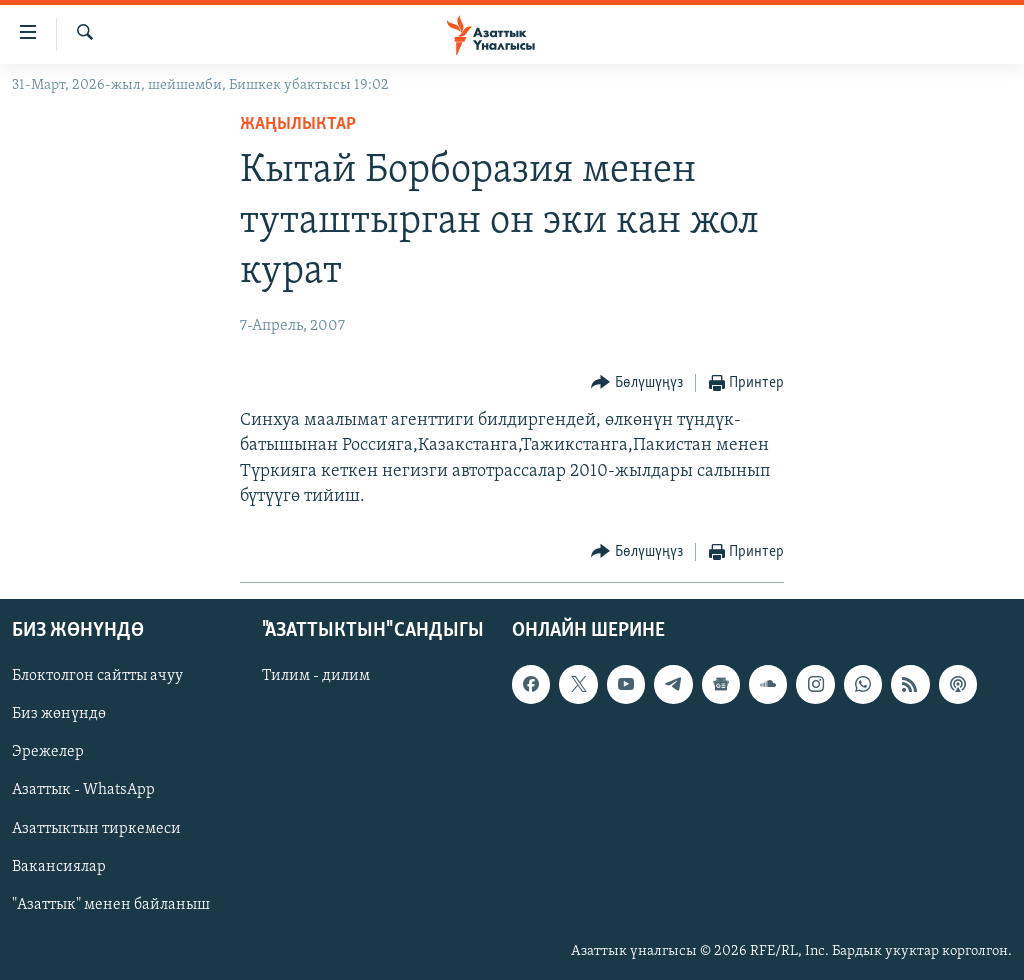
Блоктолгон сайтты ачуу (97, 676)
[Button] (637, 383)
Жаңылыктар (298, 124)
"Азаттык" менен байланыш (111, 905)
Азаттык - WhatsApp (83, 791)
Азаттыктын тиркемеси (96, 829)
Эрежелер (48, 753)
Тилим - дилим (316, 676)
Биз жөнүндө (59, 715)
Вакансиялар (59, 867)
